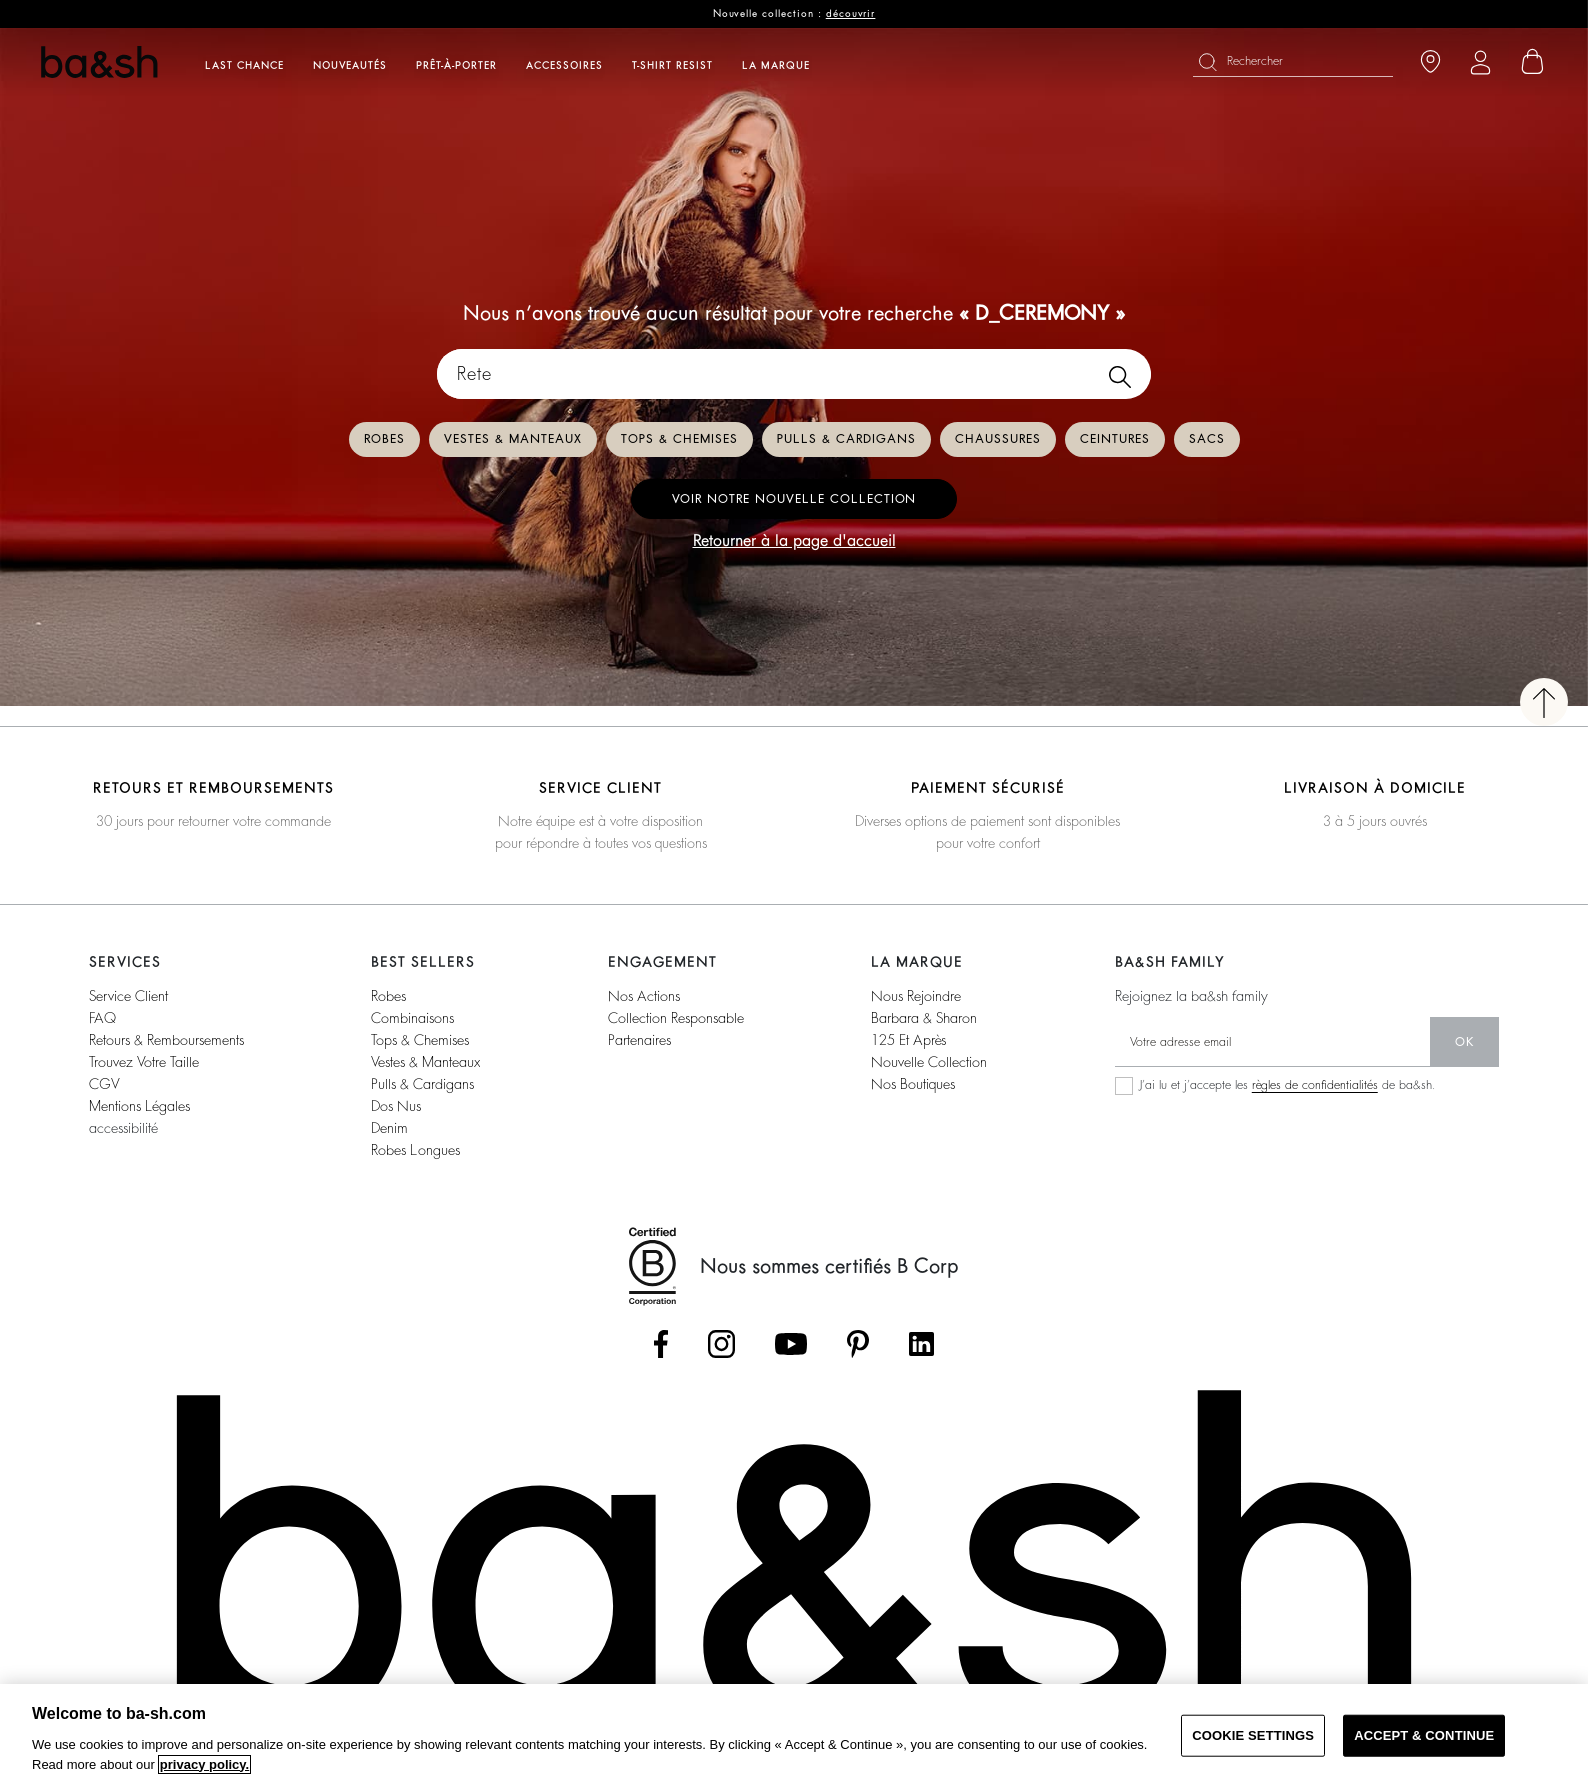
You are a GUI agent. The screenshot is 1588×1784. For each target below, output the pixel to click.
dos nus (396, 1106)
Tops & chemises (679, 439)
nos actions (644, 996)
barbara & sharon (924, 1018)
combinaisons (412, 1018)
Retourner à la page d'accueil (794, 541)
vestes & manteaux (425, 1062)
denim (389, 1128)
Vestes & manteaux (513, 439)
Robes (384, 439)
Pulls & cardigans (846, 439)
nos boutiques (913, 1084)
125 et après (908, 1040)
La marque (776, 66)
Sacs (1207, 439)
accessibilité (123, 1128)
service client (128, 996)
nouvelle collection (929, 1062)
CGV (104, 1084)
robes (388, 996)
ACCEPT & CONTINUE (1424, 1735)
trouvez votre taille (144, 1062)
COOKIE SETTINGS (1253, 1735)
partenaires (639, 1040)
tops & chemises (420, 1040)
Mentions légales (139, 1106)
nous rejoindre (916, 996)
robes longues (415, 1150)
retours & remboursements (166, 1040)
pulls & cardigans (422, 1084)
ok (1464, 1042)
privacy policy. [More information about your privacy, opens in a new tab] (204, 1764)
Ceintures (1115, 439)
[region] (794, 1734)
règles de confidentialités (1315, 1085)
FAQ (102, 1018)
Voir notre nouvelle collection (794, 499)
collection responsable (676, 1018)
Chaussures (998, 439)
